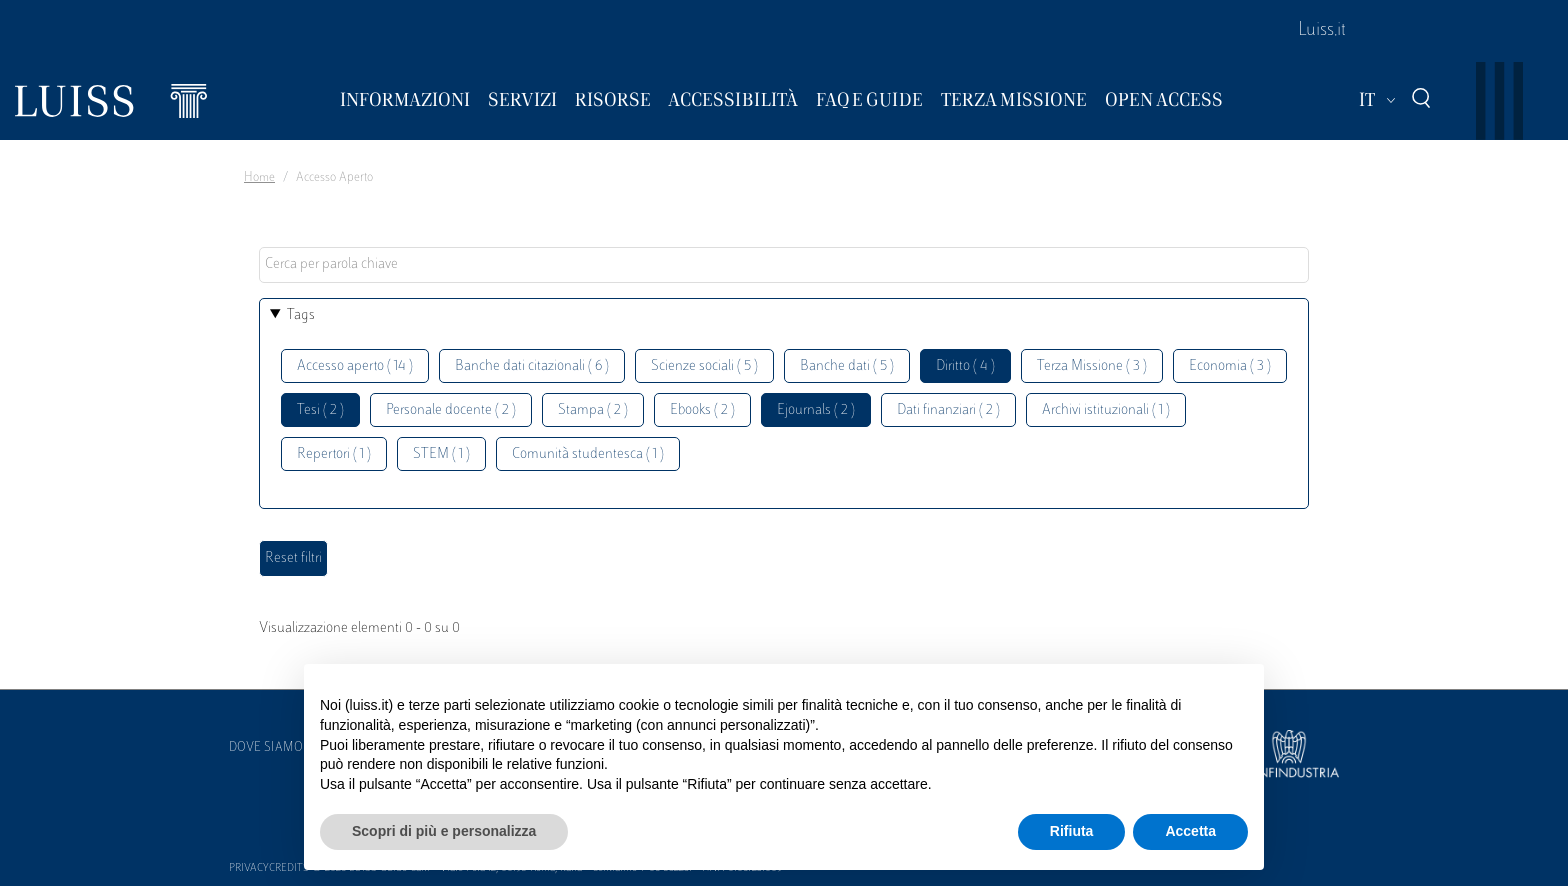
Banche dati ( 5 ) (847, 366)
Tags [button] (301, 315)
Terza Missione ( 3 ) (1092, 366)
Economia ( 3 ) (1230, 366)
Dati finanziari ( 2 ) (948, 410)
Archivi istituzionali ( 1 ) (1106, 410)
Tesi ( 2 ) (320, 410)
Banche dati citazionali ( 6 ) (532, 366)
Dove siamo (266, 748)
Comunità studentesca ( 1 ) (588, 454)
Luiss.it (1322, 31)
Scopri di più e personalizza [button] (444, 831)
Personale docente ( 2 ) (451, 410)
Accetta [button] (1190, 831)
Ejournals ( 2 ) (816, 410)
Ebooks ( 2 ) (702, 410)
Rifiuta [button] (1072, 831)
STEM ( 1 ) (441, 454)
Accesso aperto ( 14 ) (355, 366)
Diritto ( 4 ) (965, 366)
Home (259, 178)
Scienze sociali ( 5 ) (704, 366)
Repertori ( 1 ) (334, 454)
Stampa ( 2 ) (593, 410)
